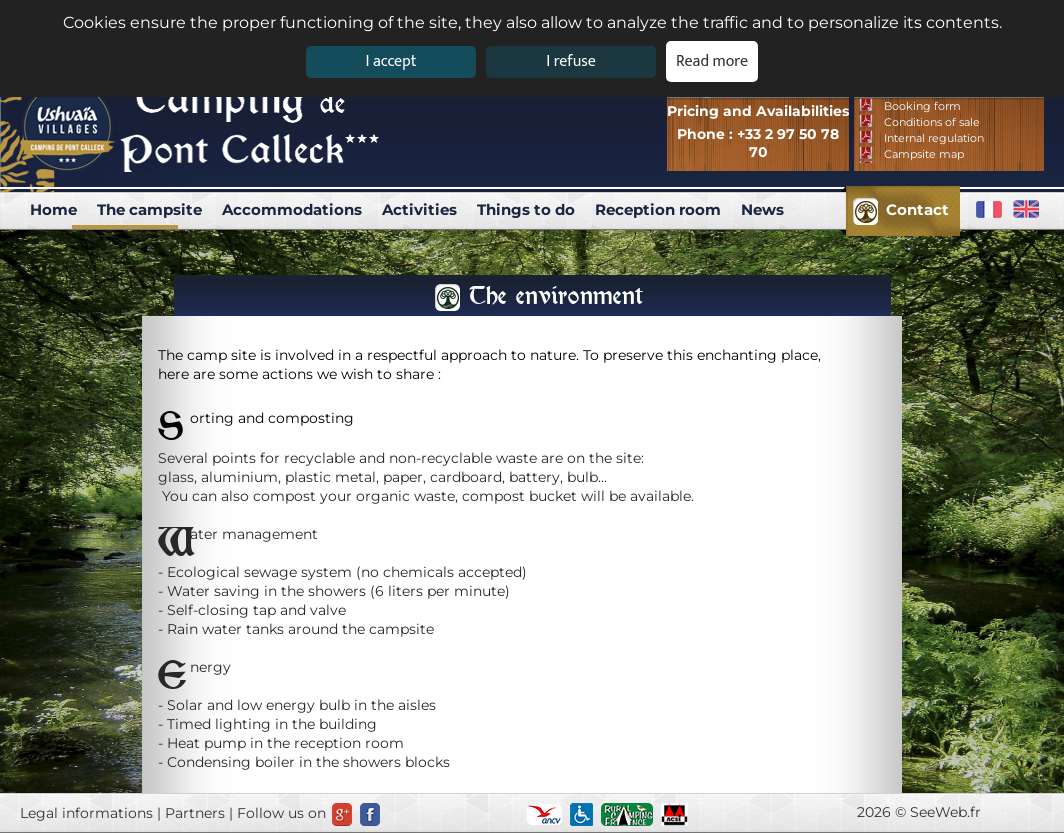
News (762, 209)
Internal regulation (934, 138)
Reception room (658, 209)
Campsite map (924, 154)
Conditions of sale (932, 122)
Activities (419, 209)
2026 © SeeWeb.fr (919, 812)
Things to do (526, 209)
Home (53, 209)
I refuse (571, 61)
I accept (390, 61)
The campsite (149, 209)
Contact (917, 209)
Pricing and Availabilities (758, 111)
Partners (195, 813)
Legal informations (86, 813)
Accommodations (292, 209)
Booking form (922, 106)
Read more (712, 61)
